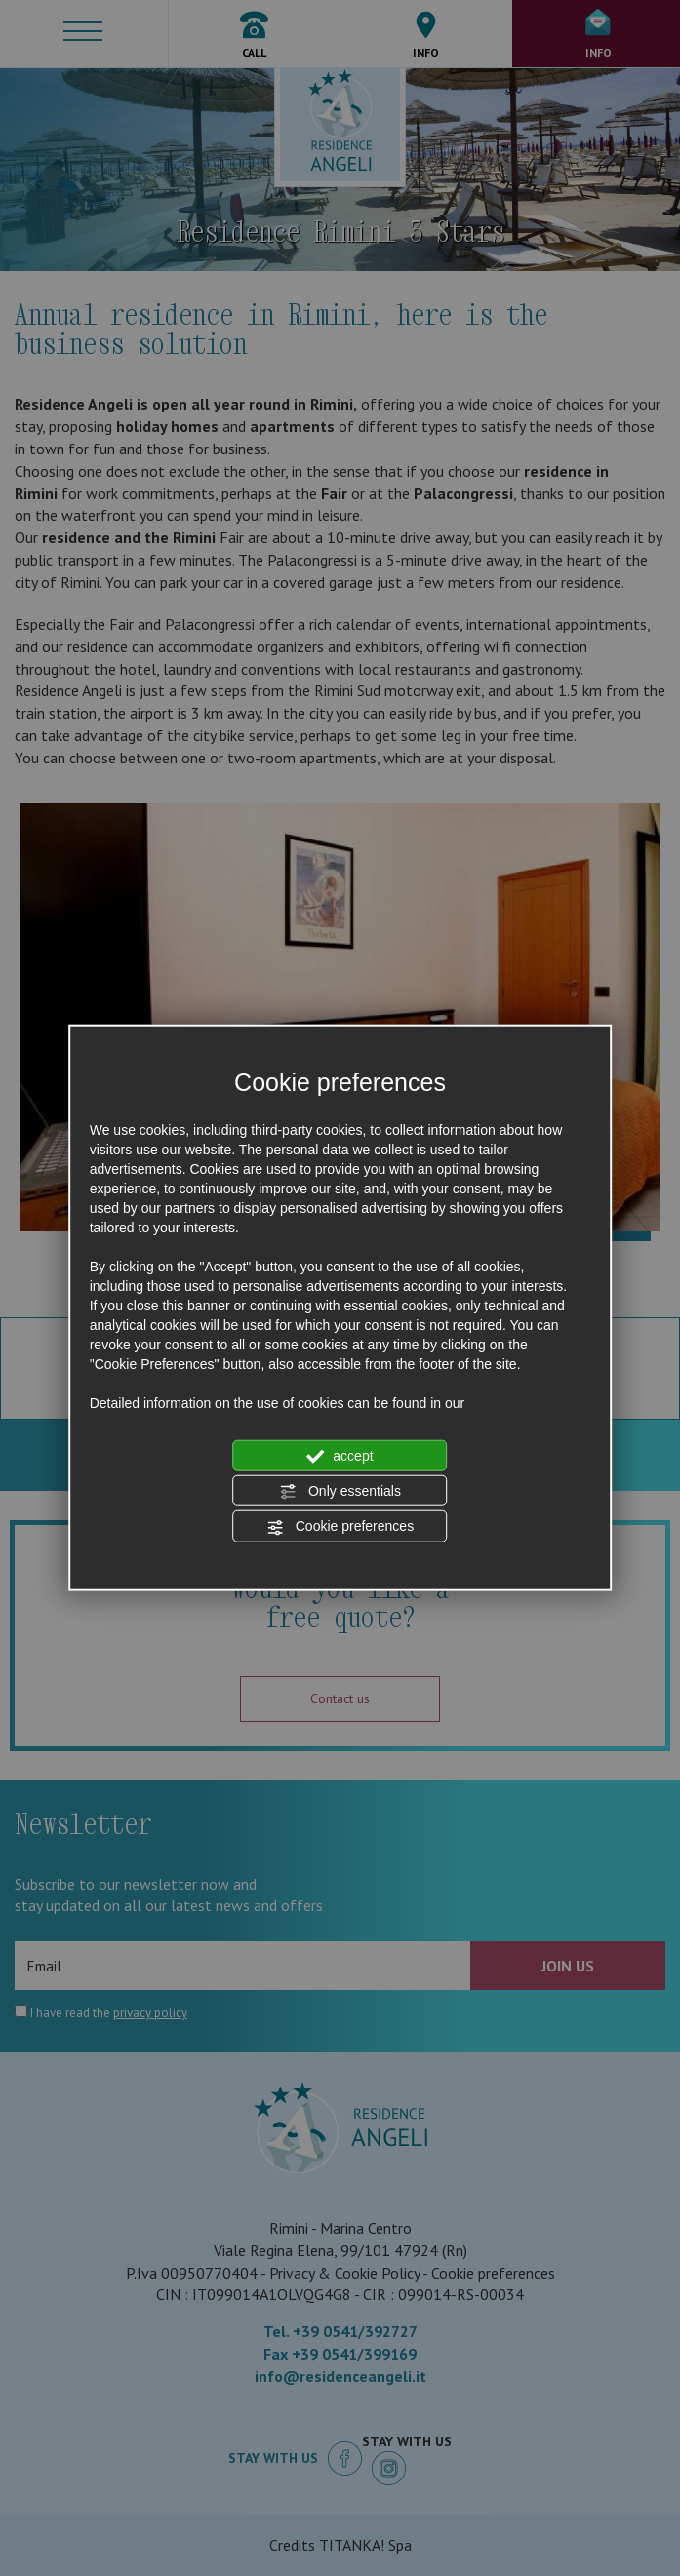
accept (339, 1455)
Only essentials (340, 1492)
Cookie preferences (340, 1527)
